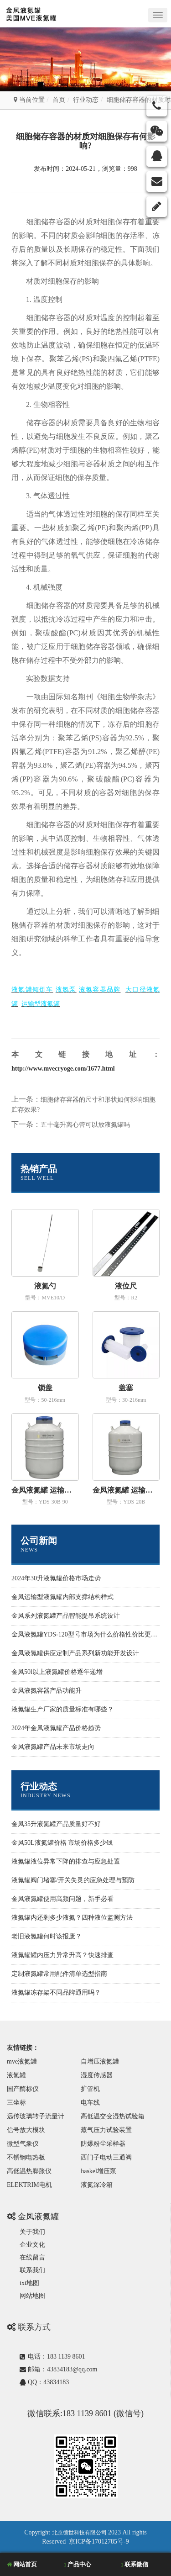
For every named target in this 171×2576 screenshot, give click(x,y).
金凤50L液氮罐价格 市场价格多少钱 (62, 1842)
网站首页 (22, 2564)
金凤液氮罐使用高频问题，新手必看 (62, 1898)
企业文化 (32, 2244)
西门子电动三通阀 (106, 2157)
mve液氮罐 (22, 2061)
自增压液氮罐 (100, 2061)
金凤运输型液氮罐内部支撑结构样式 (62, 1597)
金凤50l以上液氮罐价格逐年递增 (57, 1671)
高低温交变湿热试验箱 (113, 2116)
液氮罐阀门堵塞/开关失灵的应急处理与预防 (73, 1880)
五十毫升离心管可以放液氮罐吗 (85, 1124)
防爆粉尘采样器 (103, 2143)
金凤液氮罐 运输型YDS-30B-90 (45, 1490)
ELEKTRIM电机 (29, 2184)
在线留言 (32, 2257)
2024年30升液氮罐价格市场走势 (56, 1578)
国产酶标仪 (23, 2088)
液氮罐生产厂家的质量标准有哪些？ (62, 1709)
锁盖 (45, 1388)
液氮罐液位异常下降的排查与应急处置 (65, 1861)
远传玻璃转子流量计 (35, 2116)
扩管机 (90, 2088)
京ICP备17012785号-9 (99, 2541)
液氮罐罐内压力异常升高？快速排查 (62, 1955)
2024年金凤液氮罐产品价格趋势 (56, 1728)
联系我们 (32, 2270)
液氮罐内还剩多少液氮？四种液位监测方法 (72, 1917)
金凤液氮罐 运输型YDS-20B (126, 1490)
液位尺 (126, 1286)
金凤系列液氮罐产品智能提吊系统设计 (65, 1615)
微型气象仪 (23, 2143)
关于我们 (32, 2231)
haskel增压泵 (98, 2171)
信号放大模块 (26, 2130)
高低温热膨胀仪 (29, 2171)
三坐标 (16, 2102)
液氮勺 (45, 1286)
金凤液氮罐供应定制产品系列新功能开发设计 (75, 1653)
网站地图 (32, 2295)
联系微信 (134, 2564)
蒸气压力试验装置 (106, 2130)
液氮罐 (16, 2075)
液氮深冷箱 (97, 2184)
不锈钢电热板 (26, 2157)
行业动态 (85, 99)
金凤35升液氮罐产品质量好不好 (56, 1824)
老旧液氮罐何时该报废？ (46, 1936)
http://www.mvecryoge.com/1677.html (63, 1068)
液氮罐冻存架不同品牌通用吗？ (56, 1992)
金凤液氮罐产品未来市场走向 (52, 1746)
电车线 (90, 2102)
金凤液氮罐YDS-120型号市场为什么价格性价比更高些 (87, 1634)
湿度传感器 (97, 2075)
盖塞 (126, 1388)
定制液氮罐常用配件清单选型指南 (59, 1973)
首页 (58, 99)
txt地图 (29, 2283)
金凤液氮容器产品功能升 (46, 1690)
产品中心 (77, 2564)
